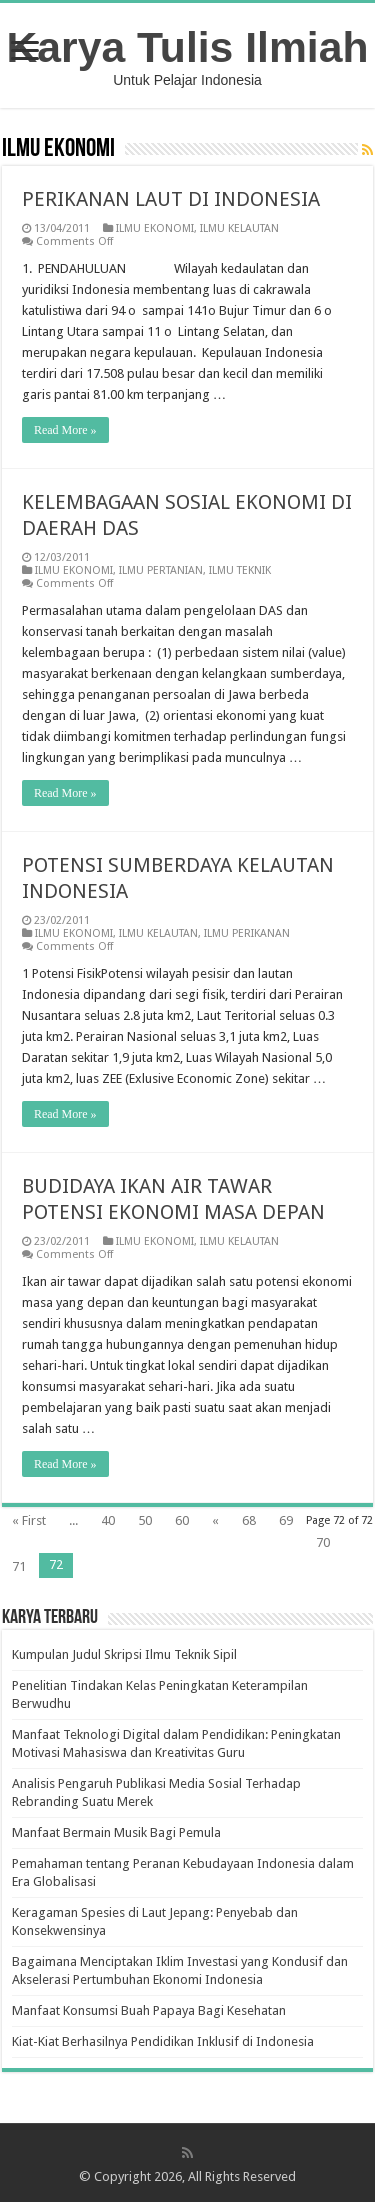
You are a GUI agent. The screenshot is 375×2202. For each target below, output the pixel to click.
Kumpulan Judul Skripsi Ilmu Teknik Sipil (124, 1654)
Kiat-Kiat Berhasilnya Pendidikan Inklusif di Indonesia (163, 2041)
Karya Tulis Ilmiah (188, 47)
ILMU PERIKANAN (247, 933)
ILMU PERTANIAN (161, 570)
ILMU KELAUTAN (239, 228)
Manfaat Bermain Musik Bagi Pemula (116, 1832)
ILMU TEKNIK (240, 570)
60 (182, 1520)
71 (19, 1566)
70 (323, 1542)
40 (108, 1520)
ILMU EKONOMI (155, 228)
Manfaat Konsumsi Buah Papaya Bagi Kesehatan (149, 2010)
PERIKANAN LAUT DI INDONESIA (171, 199)
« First (29, 1520)
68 (249, 1520)
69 (286, 1520)
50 (145, 1520)
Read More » (65, 430)
